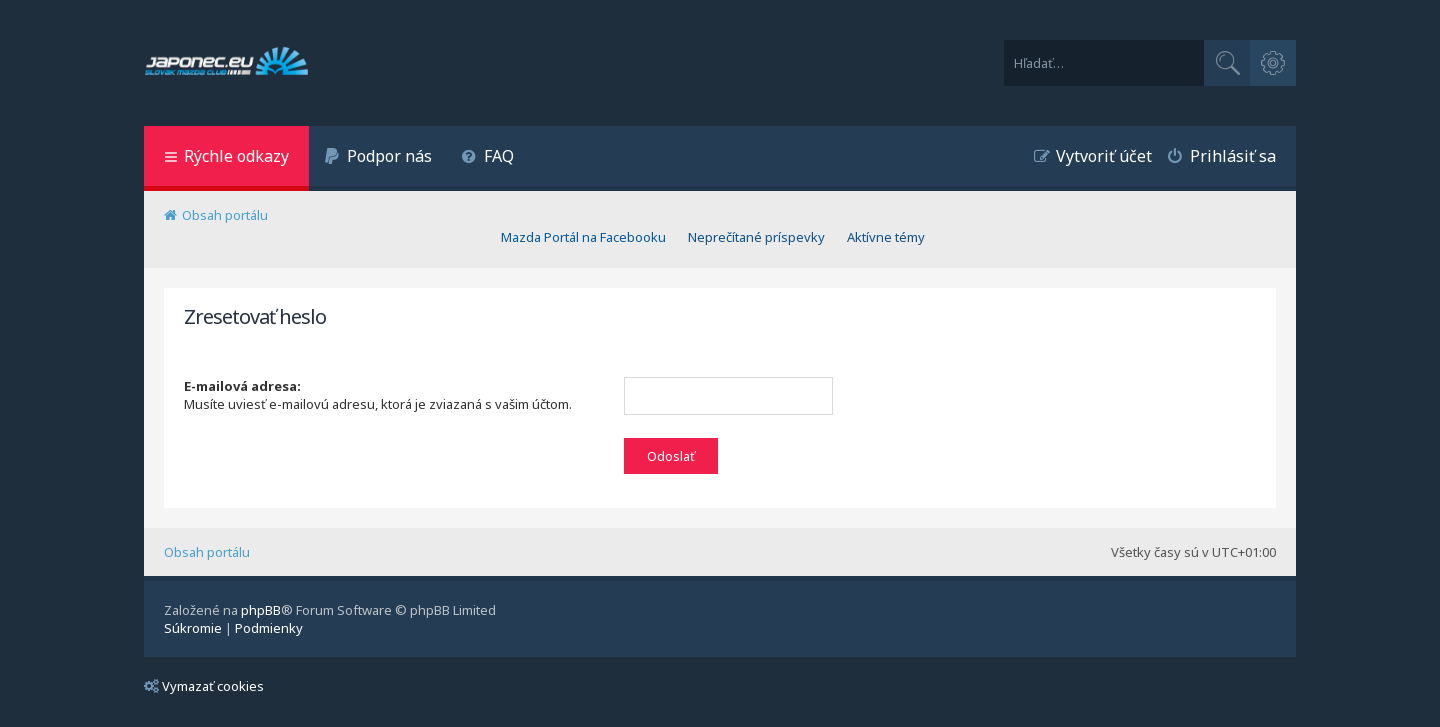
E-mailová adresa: (242, 386)
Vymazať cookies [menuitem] (204, 686)
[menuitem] (378, 158)
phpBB (261, 610)
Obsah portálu (207, 552)
